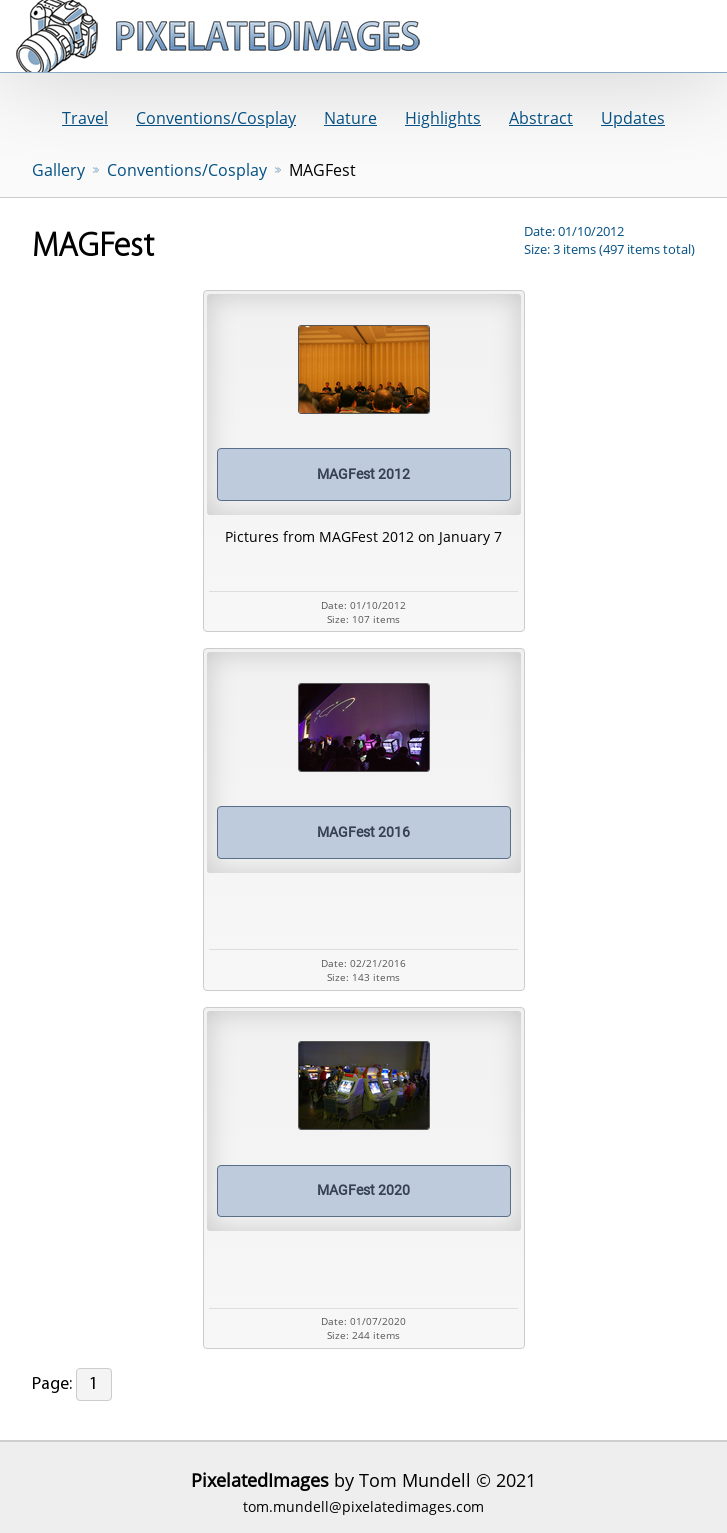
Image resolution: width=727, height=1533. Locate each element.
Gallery (58, 170)
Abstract (541, 118)
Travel (85, 118)
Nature (350, 118)
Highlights (443, 118)
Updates (633, 118)
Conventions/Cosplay (216, 118)
